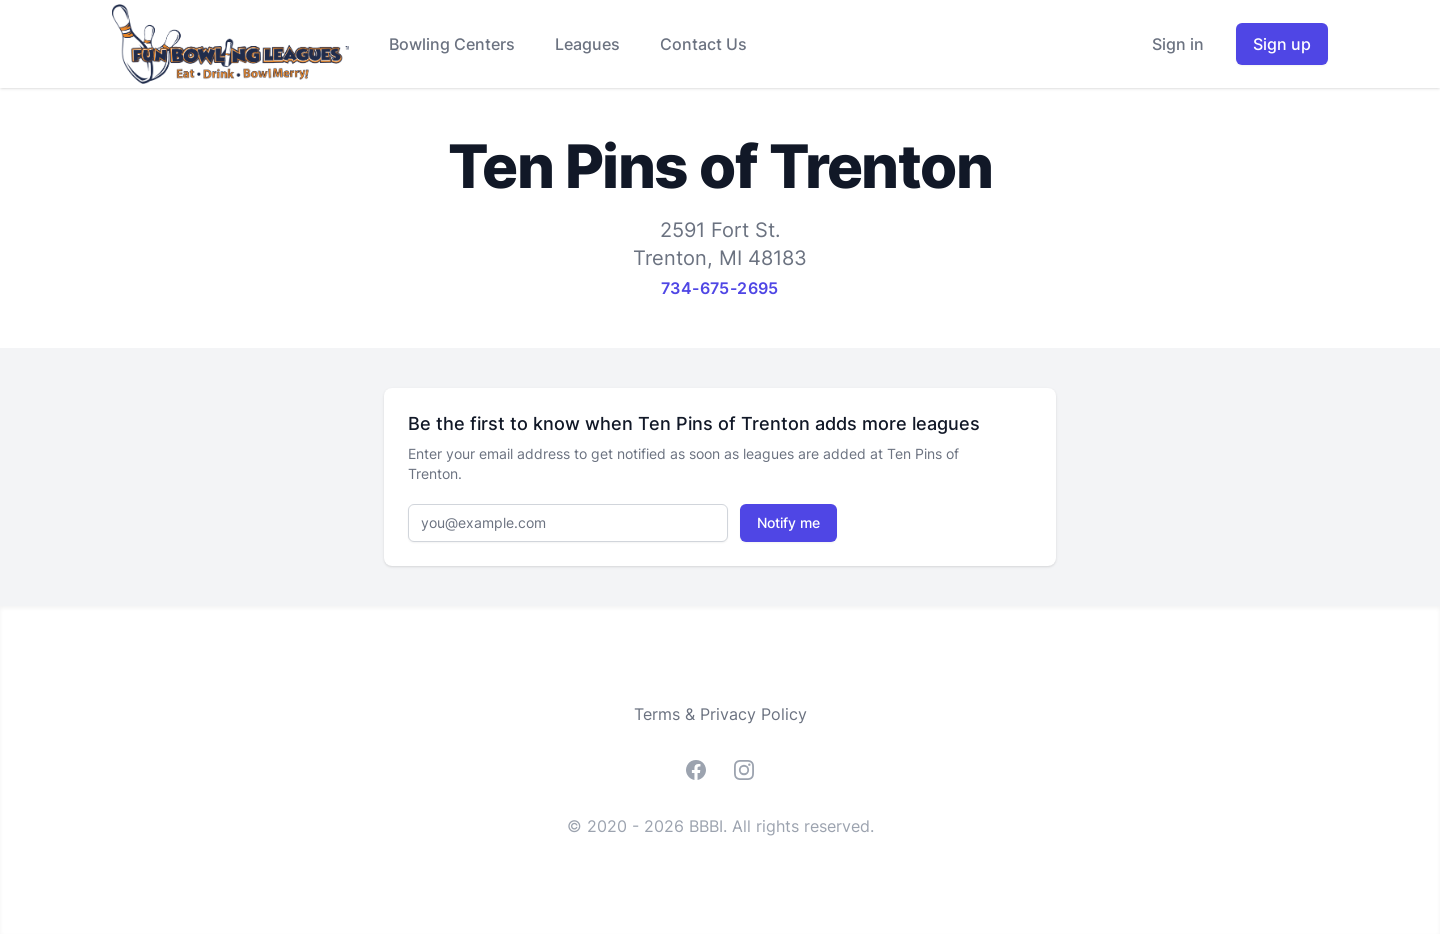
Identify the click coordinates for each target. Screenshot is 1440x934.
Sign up (1282, 44)
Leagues (587, 44)
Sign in (1178, 44)
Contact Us (703, 44)
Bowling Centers (452, 44)
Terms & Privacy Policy (720, 714)
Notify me (788, 522)
